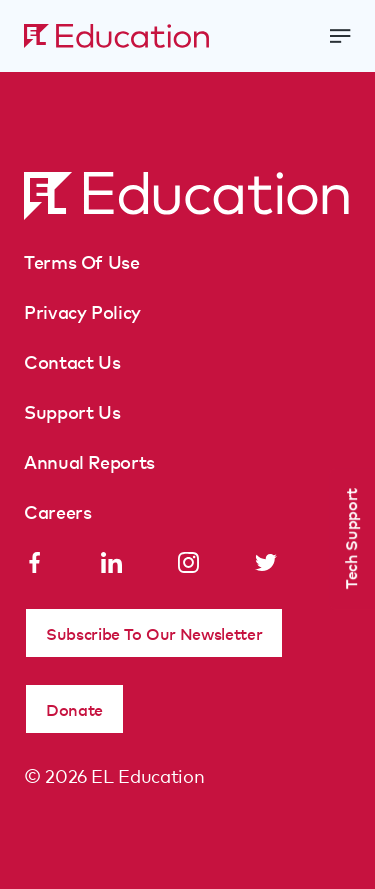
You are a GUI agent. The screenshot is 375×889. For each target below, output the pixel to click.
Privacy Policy (82, 311)
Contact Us (72, 361)
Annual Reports (89, 461)
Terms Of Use (82, 261)
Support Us (72, 411)
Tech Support (350, 538)
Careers (57, 511)
